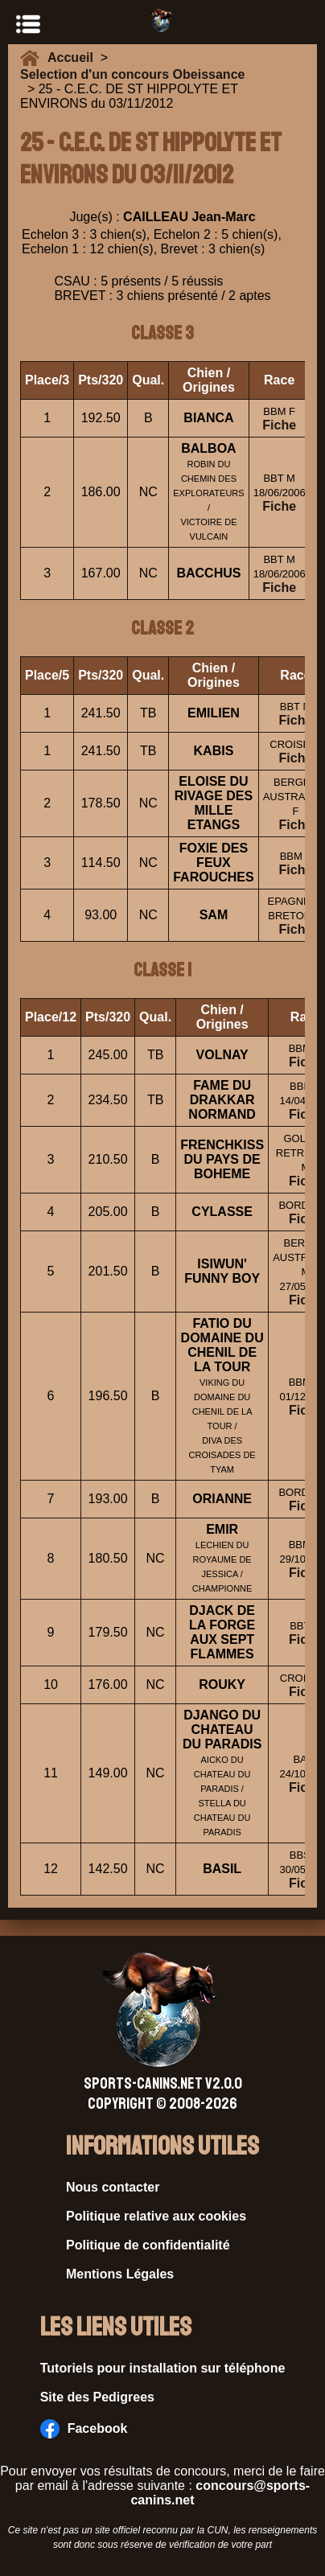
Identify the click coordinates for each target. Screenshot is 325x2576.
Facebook (84, 2428)
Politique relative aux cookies (156, 2216)
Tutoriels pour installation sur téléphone (163, 2368)
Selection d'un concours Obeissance (132, 74)
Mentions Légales (120, 2274)
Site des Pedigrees (97, 2397)
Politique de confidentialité (148, 2245)
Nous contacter (112, 2187)
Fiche (279, 425)
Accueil (74, 57)
